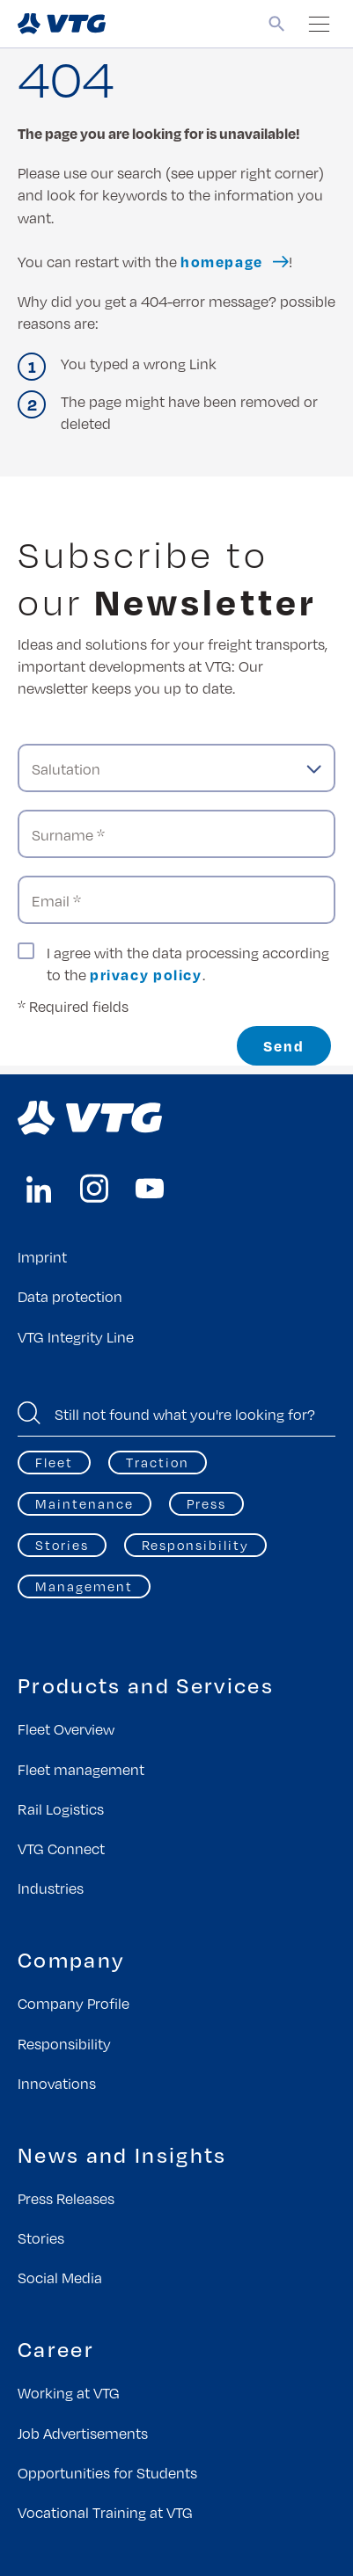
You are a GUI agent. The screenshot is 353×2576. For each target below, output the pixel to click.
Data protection (70, 1296)
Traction (157, 1462)
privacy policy (146, 974)
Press (206, 1503)
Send (284, 1046)
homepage (221, 261)
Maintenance (84, 1503)
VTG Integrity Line (76, 1337)
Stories (62, 1545)
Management (84, 1586)
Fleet (54, 1462)
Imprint (42, 1257)
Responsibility (195, 1545)
